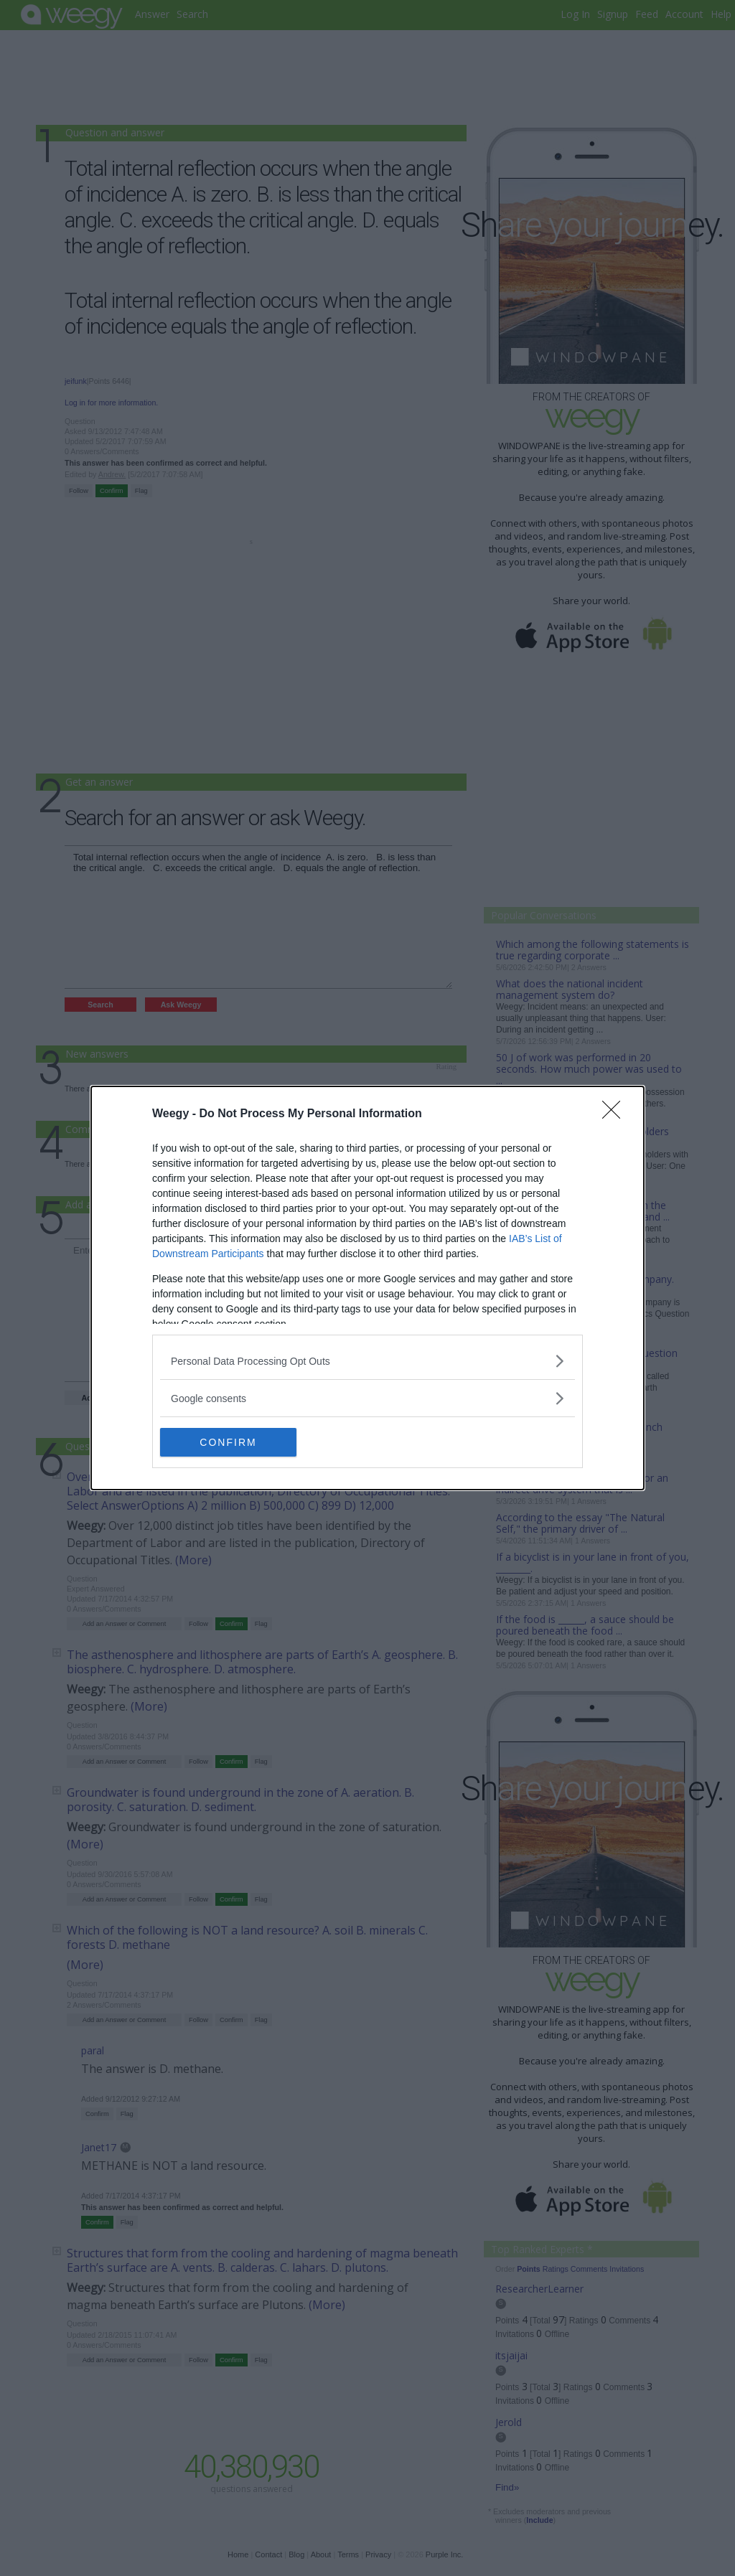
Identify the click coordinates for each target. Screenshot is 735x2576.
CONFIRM (228, 1442)
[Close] (615, 1114)
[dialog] (367, 1288)
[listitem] (367, 1360)
